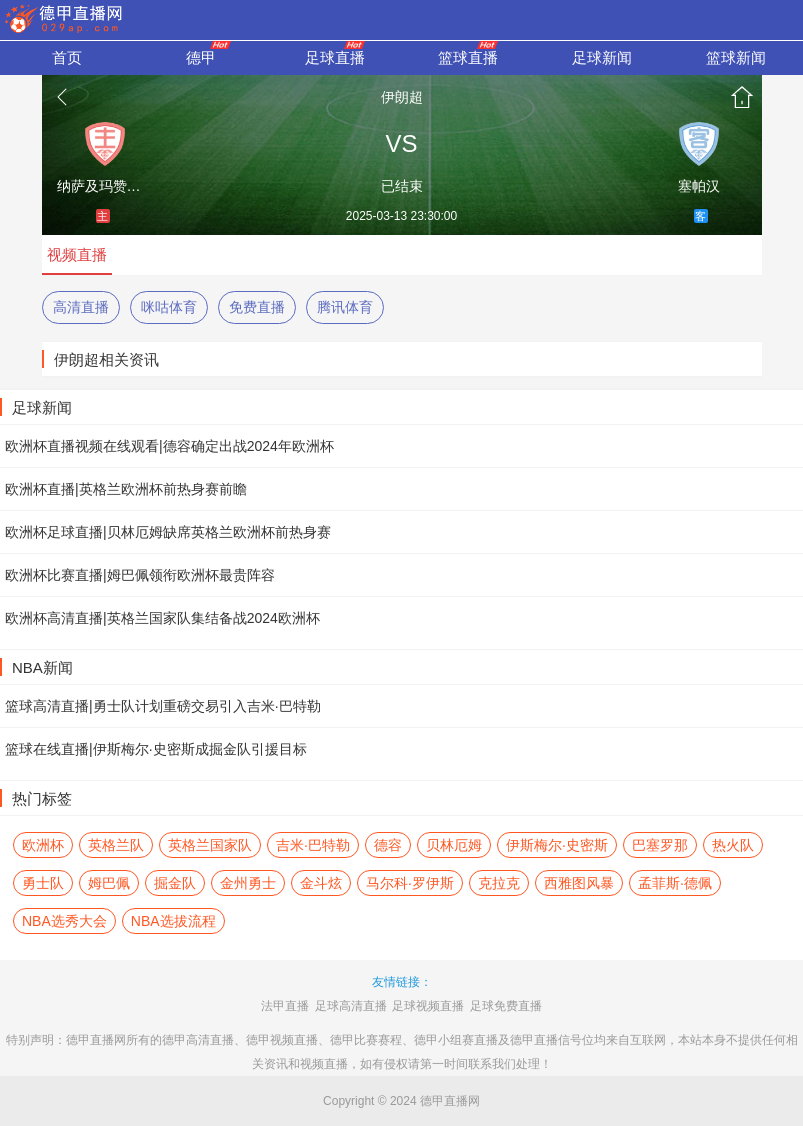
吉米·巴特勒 (313, 845)
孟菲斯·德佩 (675, 883)
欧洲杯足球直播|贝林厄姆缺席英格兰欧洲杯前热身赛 (168, 532)
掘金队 (175, 883)
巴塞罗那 (660, 845)
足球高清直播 (351, 1006)
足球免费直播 (506, 1006)
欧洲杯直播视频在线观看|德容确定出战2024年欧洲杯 (169, 446)
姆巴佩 (109, 883)
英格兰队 (116, 845)
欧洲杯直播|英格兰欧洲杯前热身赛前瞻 (126, 489)
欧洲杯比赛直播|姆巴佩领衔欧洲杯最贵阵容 (140, 575)
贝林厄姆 (454, 845)
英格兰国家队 (210, 845)
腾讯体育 (345, 307)
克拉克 (499, 883)
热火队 (733, 845)
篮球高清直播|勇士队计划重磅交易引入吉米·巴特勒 (163, 706)
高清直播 (81, 307)
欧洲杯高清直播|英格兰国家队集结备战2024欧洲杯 (162, 618)
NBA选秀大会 (64, 921)
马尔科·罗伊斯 (410, 883)
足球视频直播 (428, 1006)
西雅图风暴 (579, 883)
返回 (62, 97)
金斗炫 (321, 883)
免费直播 (257, 307)
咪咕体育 (169, 307)
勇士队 (43, 883)
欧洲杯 (43, 845)
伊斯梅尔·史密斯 (557, 845)
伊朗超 (402, 97)
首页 (742, 97)
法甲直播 (285, 1006)
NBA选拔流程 (173, 921)
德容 (388, 845)
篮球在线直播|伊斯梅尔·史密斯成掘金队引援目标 (156, 749)
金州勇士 (248, 883)
